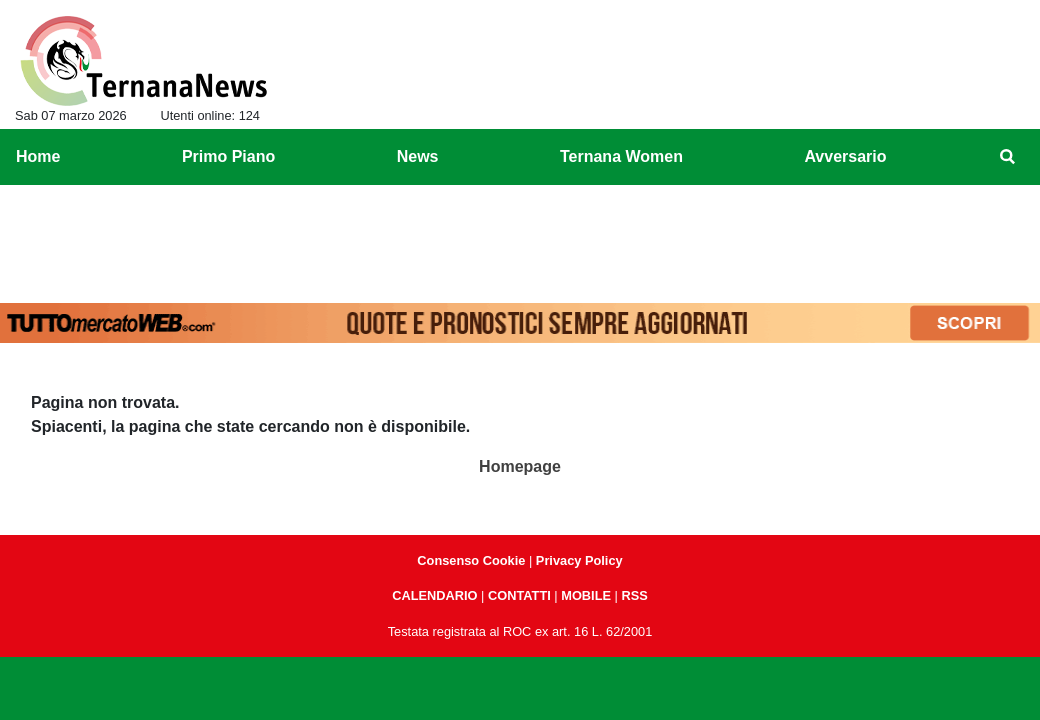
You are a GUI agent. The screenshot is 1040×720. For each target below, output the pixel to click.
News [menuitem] (418, 156)
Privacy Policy (579, 560)
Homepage (520, 466)
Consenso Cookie (471, 560)
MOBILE (586, 595)
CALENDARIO (434, 595)
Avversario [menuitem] (845, 156)
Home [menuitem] (38, 156)
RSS (634, 595)
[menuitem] (1008, 157)
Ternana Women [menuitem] (621, 156)
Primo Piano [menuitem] (228, 156)
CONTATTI (519, 595)
